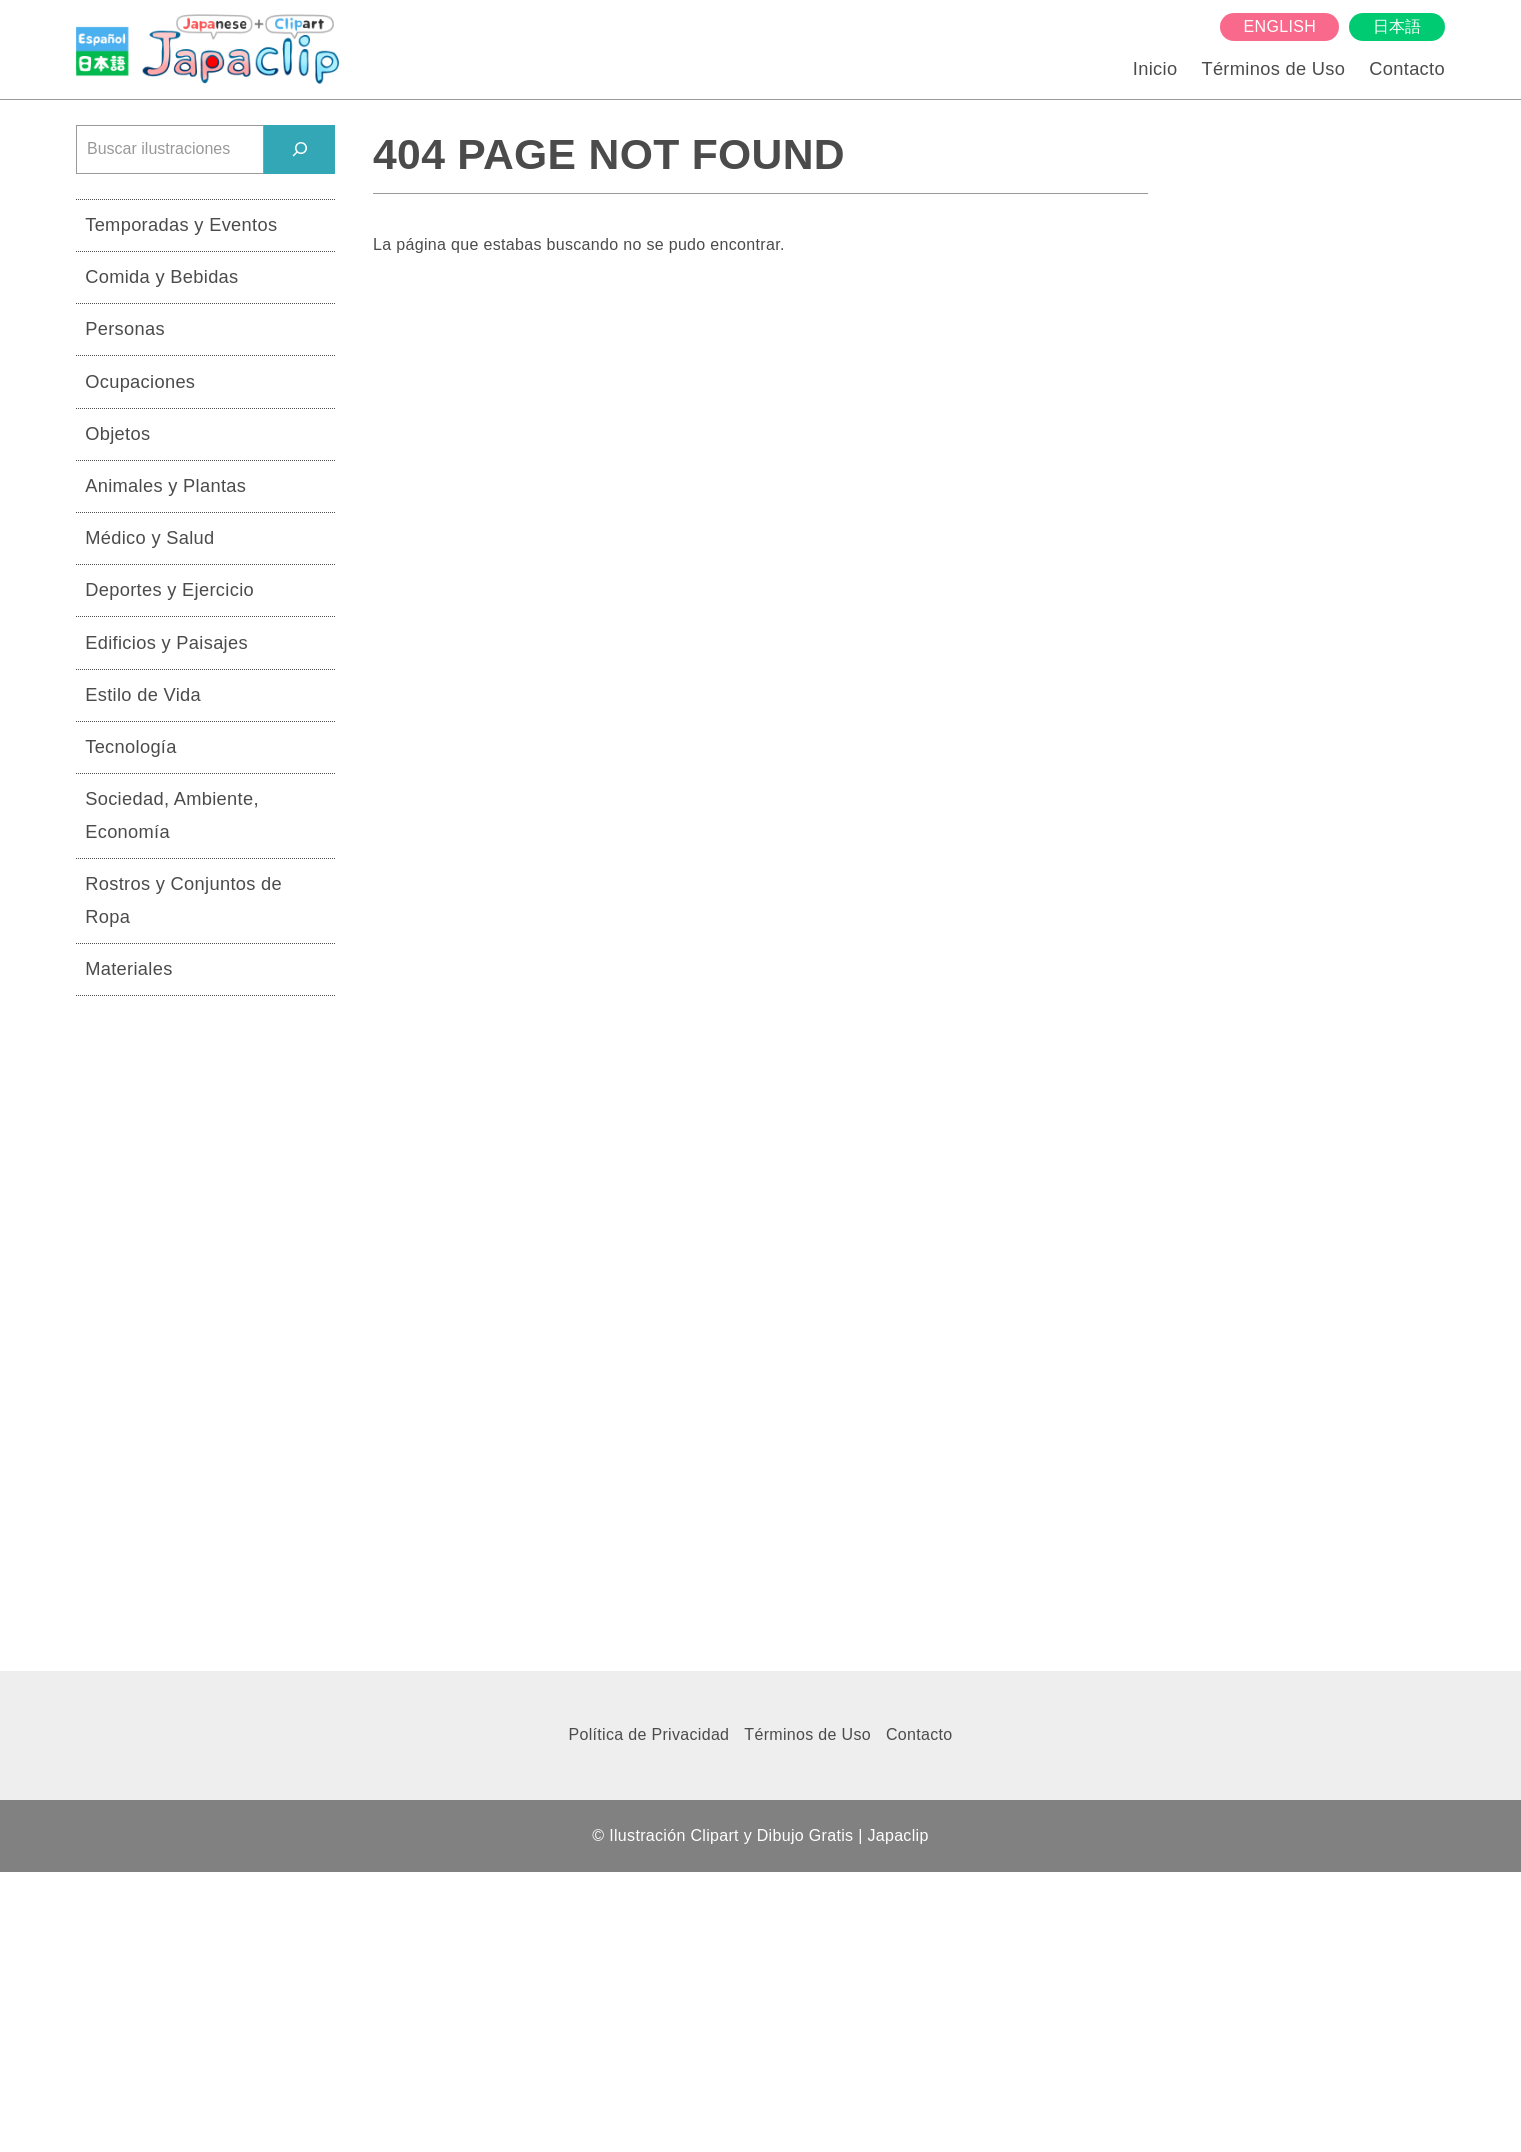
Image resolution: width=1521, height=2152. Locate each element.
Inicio (1155, 68)
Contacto (1407, 68)
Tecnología (131, 746)
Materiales (128, 968)
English (1280, 26)
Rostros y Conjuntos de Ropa (183, 900)
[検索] (299, 149)
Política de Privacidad (648, 1734)
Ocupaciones (140, 381)
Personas (125, 328)
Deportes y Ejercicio (169, 589)
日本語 (1397, 26)
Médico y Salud (149, 537)
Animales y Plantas (165, 485)
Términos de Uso (1273, 68)
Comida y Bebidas (161, 276)
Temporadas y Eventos (181, 224)
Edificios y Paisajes (166, 642)
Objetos (117, 433)
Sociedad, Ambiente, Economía (172, 815)
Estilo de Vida (143, 694)
